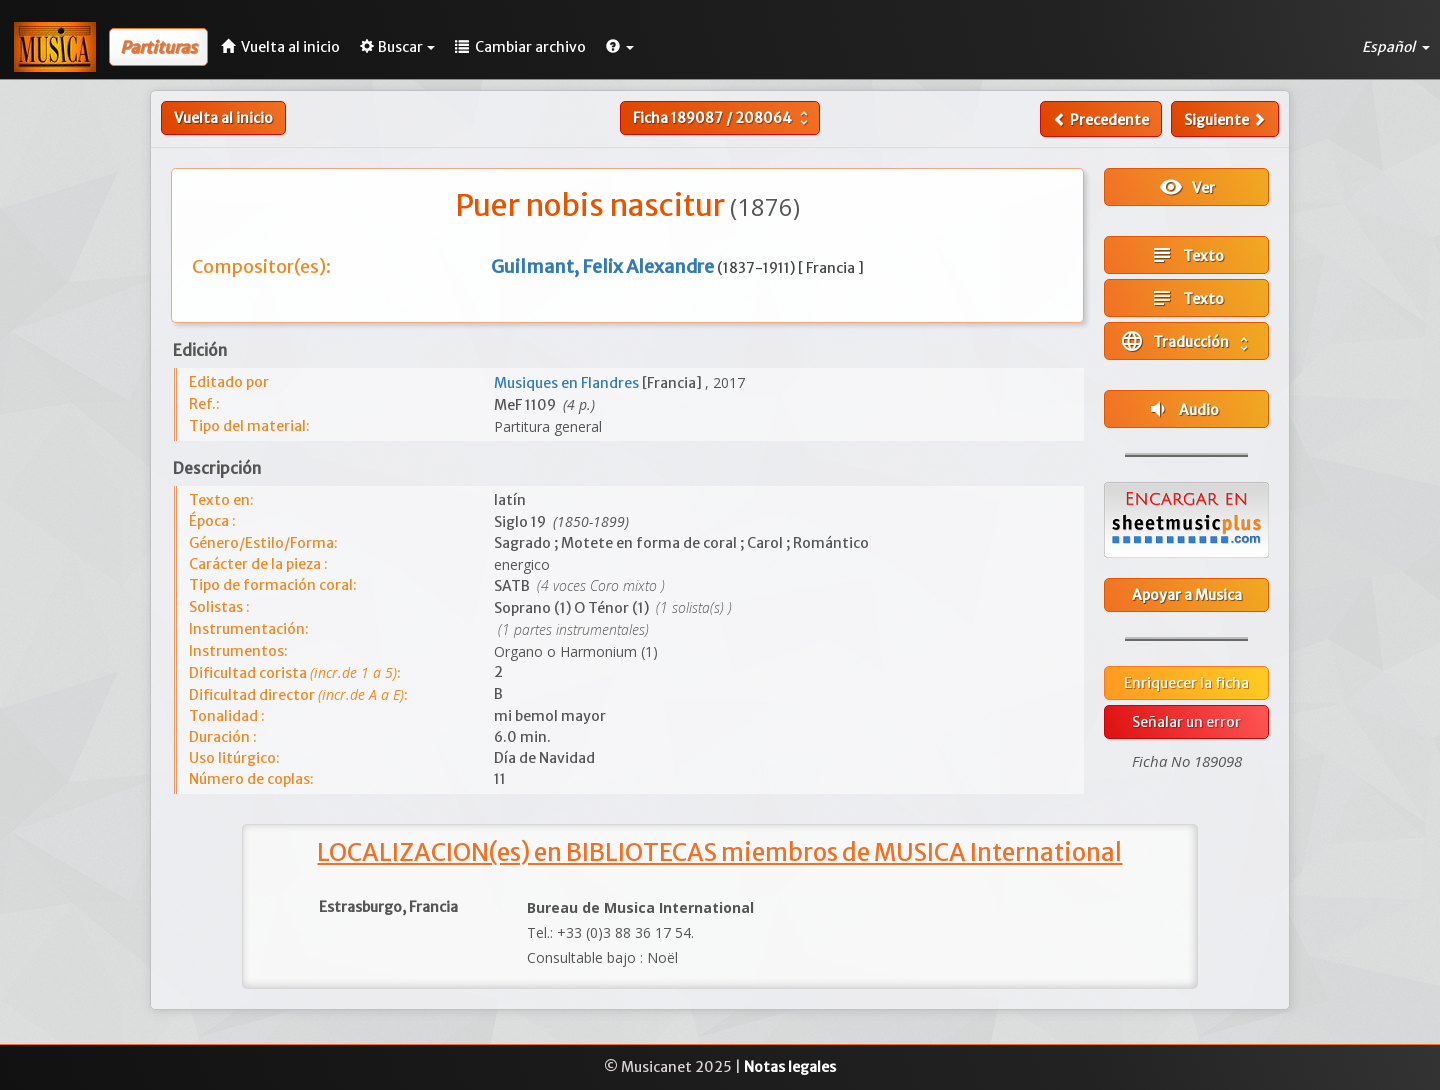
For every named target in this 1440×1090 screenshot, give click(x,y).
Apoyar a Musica (1187, 595)
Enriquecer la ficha (1186, 683)
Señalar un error (1186, 722)
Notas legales (790, 1067)
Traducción (1186, 341)
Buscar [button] (397, 47)
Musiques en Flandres (568, 383)
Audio (1182, 409)
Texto (1187, 255)
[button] (620, 47)
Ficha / (723, 118)
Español (1396, 47)
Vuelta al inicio (223, 118)
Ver (1187, 187)
